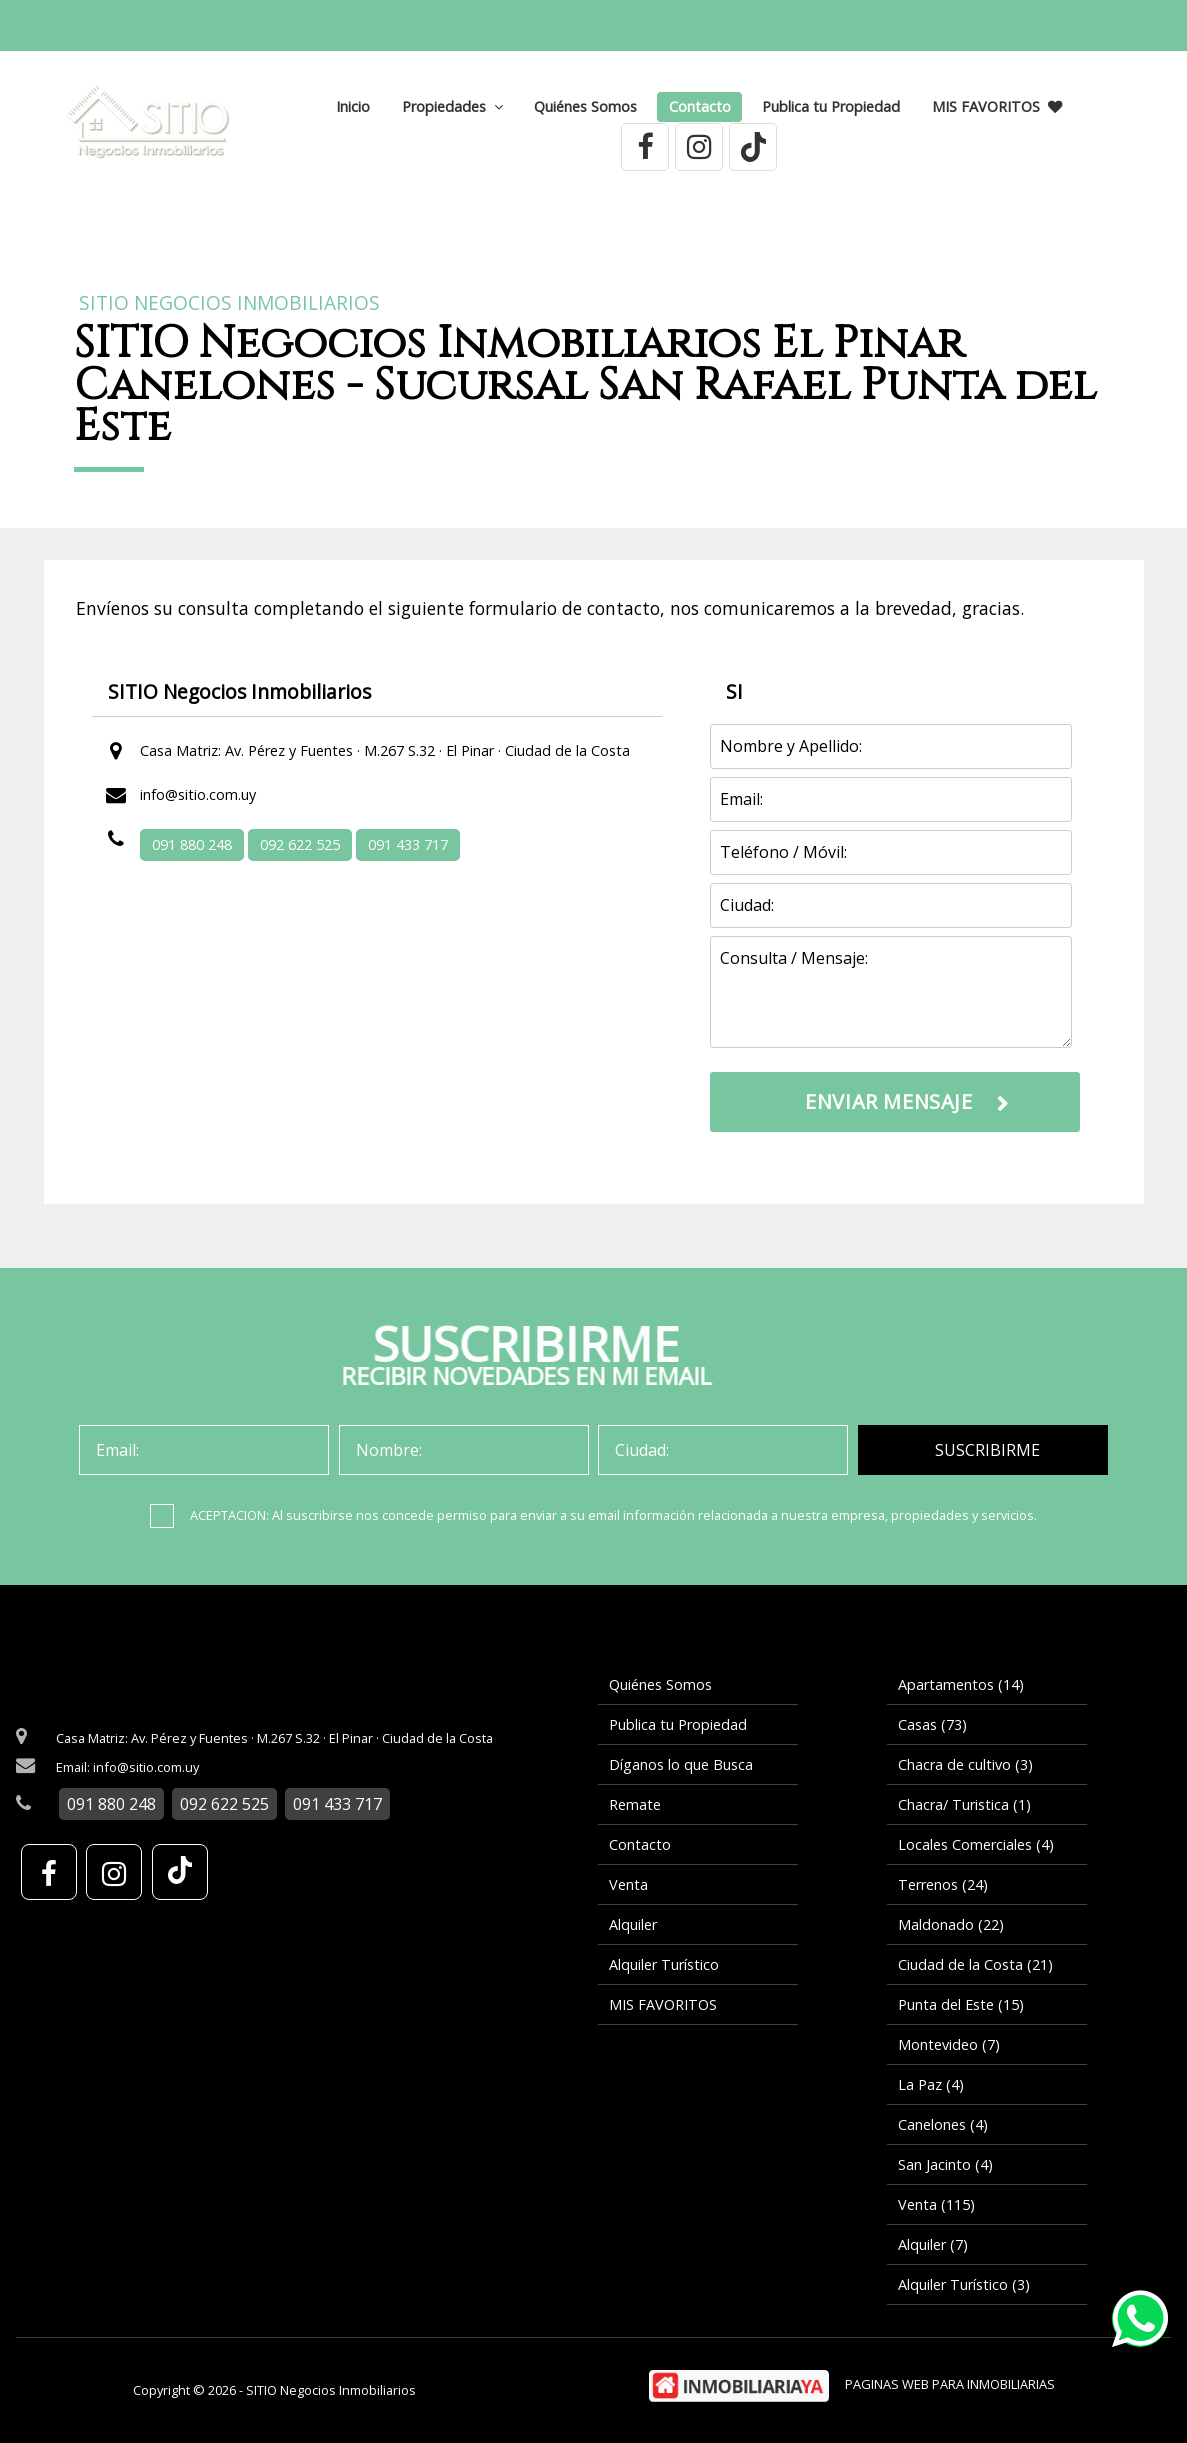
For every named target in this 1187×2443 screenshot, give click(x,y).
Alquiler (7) (933, 2244)
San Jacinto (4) (945, 2164)
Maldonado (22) (951, 1924)
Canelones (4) (943, 2124)
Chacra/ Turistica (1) (964, 1804)
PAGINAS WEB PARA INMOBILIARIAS (950, 2384)
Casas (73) (932, 1724)
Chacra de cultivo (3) (965, 1764)
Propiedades (452, 106)
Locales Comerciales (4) (976, 1844)
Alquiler (633, 1924)
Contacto (700, 106)
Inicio (353, 106)
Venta (628, 1884)
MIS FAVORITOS (997, 106)
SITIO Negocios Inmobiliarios (229, 303)
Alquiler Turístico (664, 1964)
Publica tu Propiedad (831, 106)
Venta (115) (936, 2204)
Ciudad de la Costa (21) (975, 1964)
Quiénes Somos (585, 106)
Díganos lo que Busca (681, 1764)
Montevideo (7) (949, 2044)
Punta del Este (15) (961, 2004)
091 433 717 (408, 844)
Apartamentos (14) (961, 1684)
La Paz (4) (931, 2084)
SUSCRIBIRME (987, 1450)
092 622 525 (300, 844)
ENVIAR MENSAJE (888, 1101)
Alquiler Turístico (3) (964, 2284)
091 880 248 (192, 844)
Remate (635, 1804)
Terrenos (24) (943, 1884)
